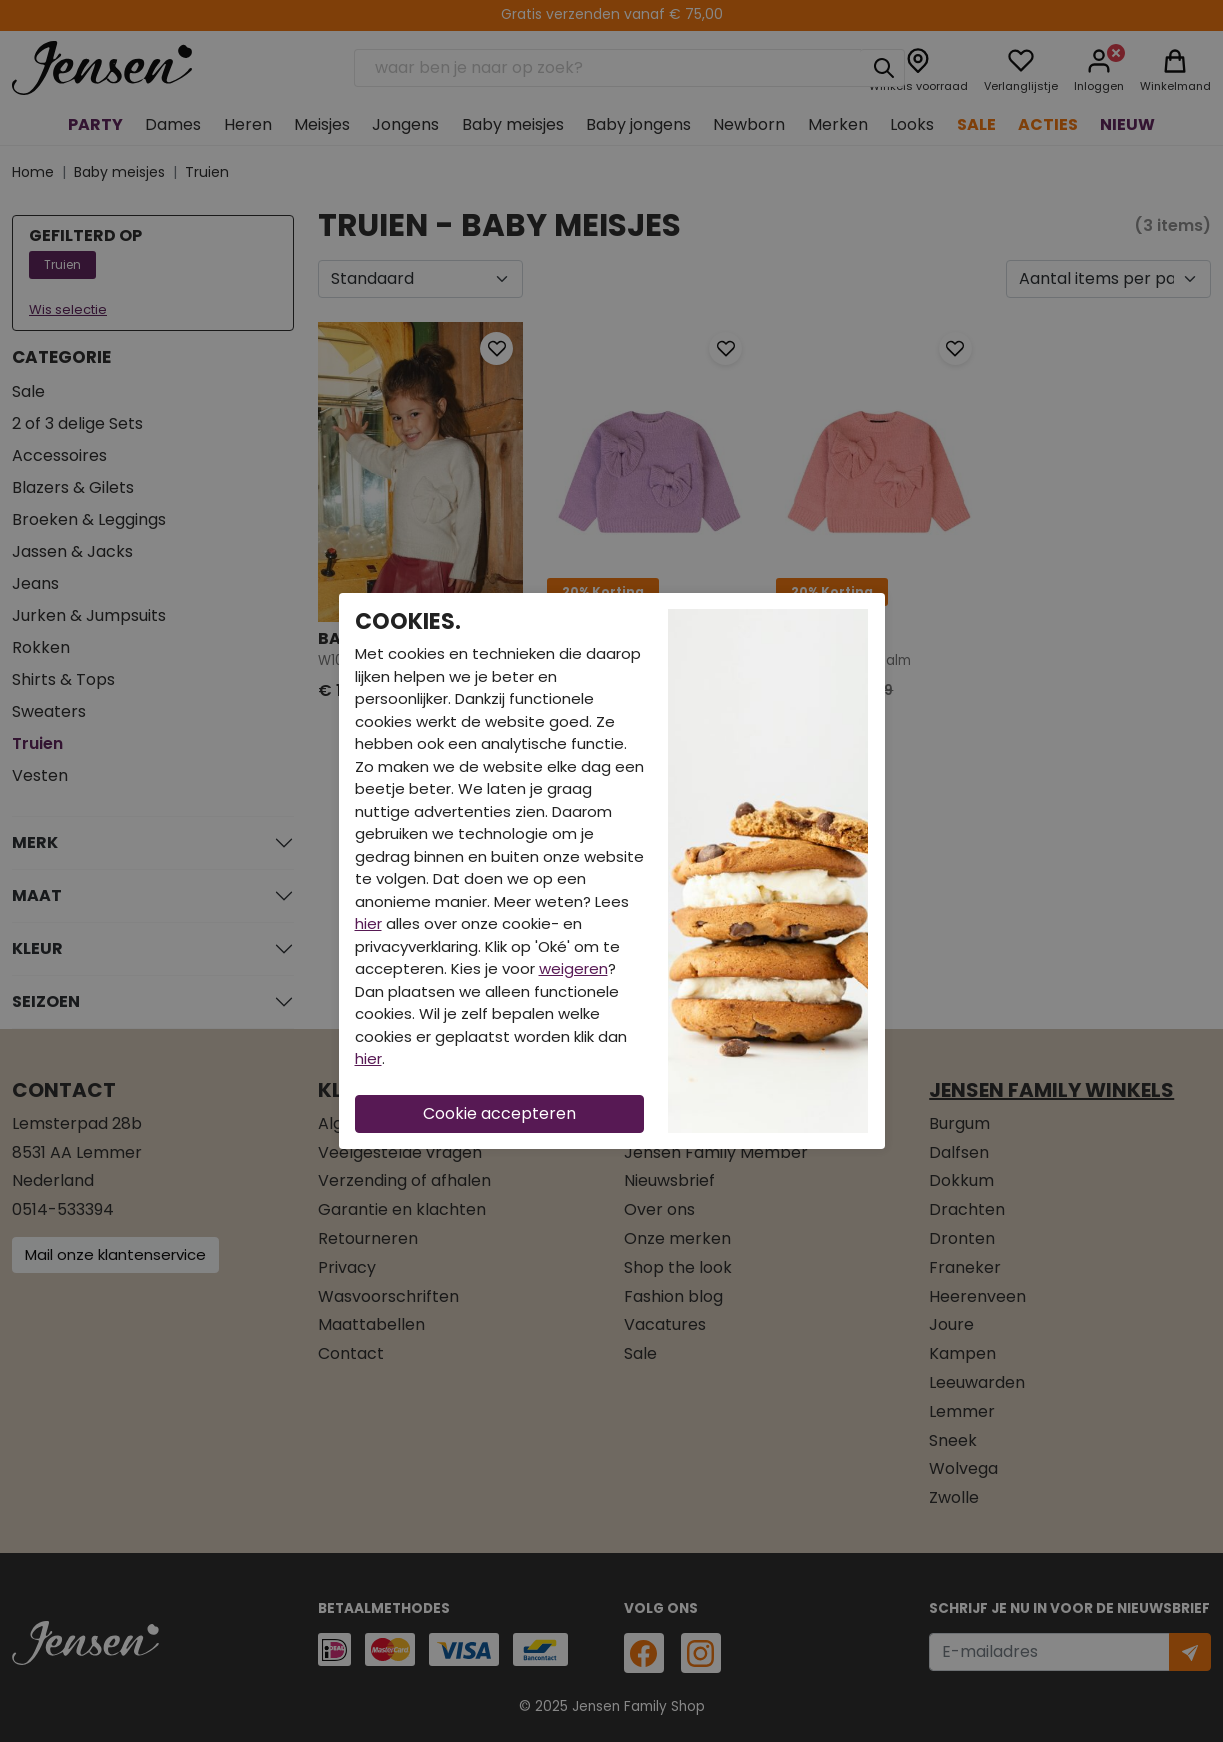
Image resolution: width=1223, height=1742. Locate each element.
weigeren (573, 968)
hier (368, 923)
